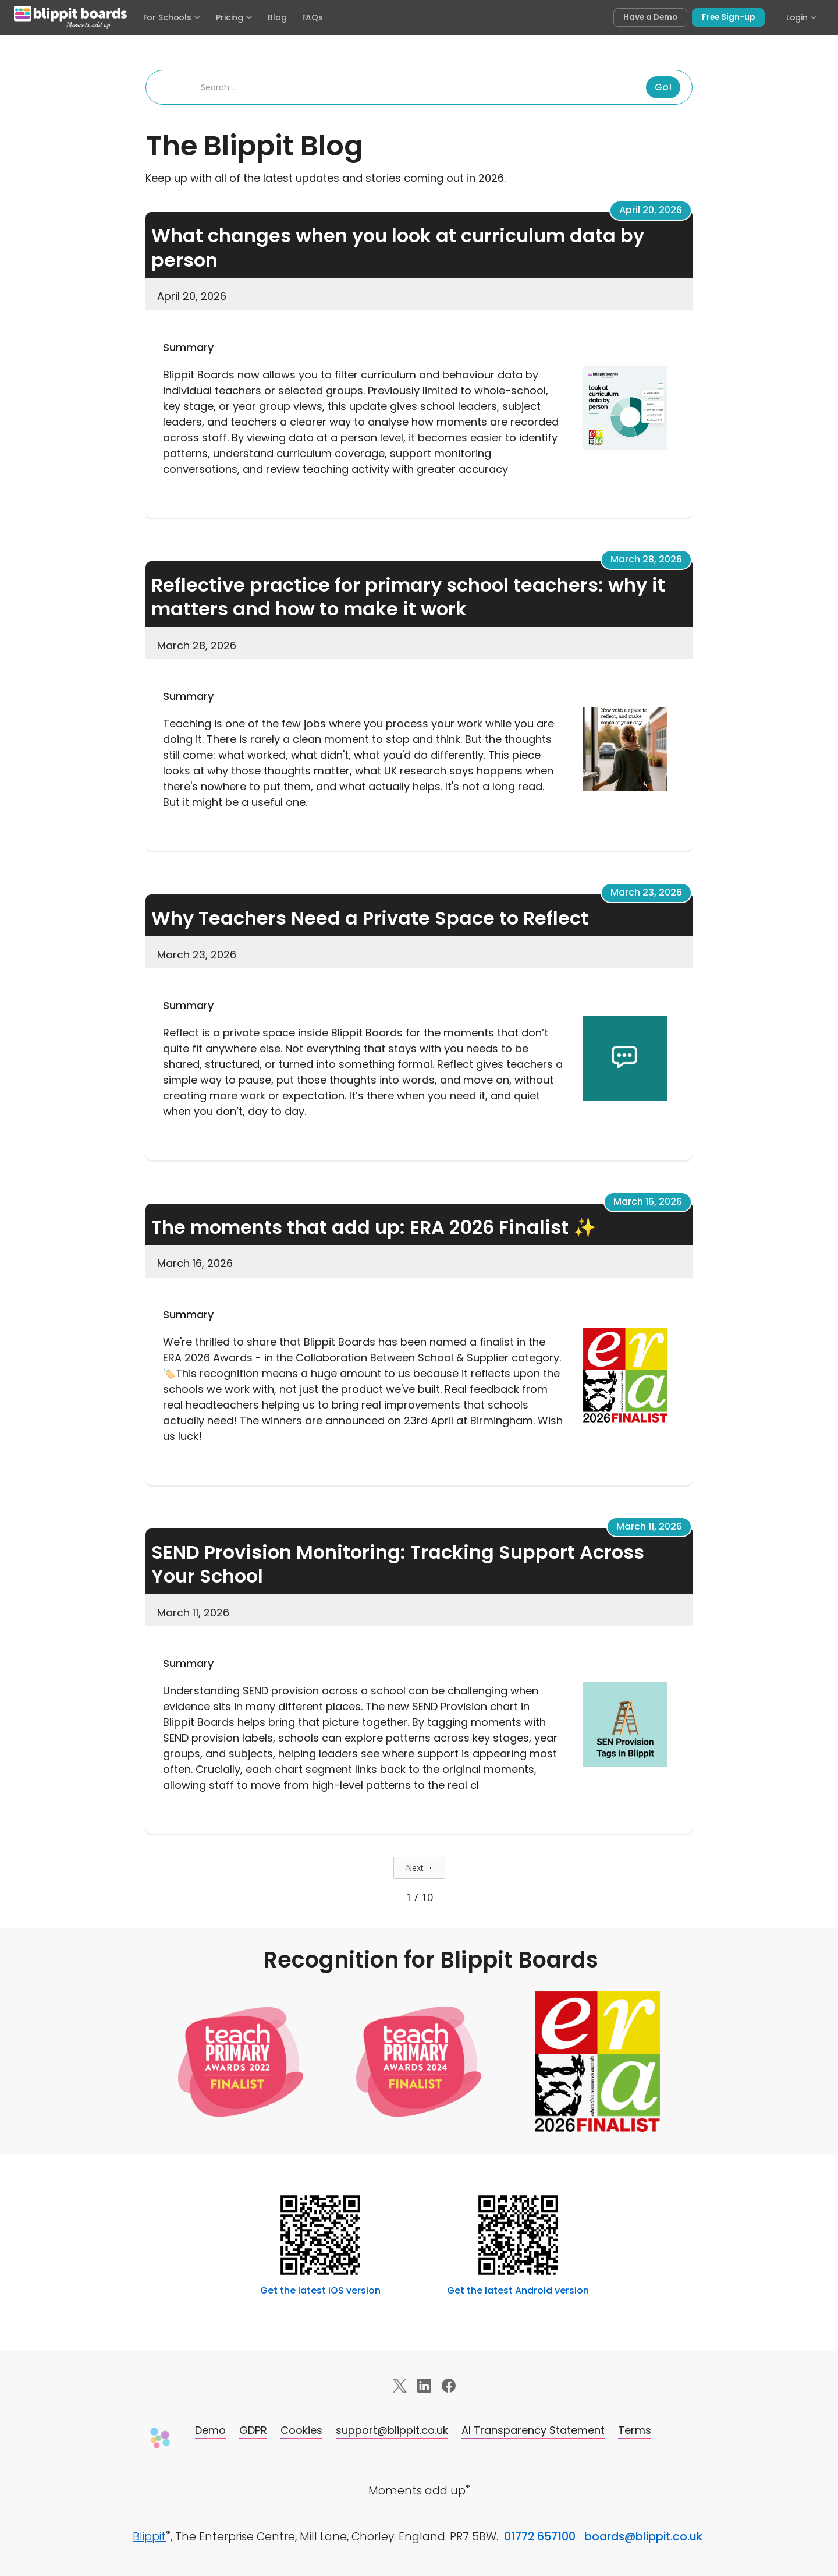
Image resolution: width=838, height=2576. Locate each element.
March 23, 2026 (646, 892)
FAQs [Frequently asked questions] (312, 17)
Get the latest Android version (518, 2290)
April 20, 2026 (650, 210)
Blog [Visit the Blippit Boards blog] (277, 17)
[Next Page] (419, 1868)
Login (801, 17)
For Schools (172, 17)
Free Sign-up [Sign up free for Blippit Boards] (728, 17)
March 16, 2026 (647, 1201)
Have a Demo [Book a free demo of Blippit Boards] (650, 17)
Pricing (234, 17)
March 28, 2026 (646, 559)
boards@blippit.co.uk (643, 2537)
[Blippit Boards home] (70, 17)
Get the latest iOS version (320, 2290)
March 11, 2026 (649, 1526)
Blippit (149, 2537)
